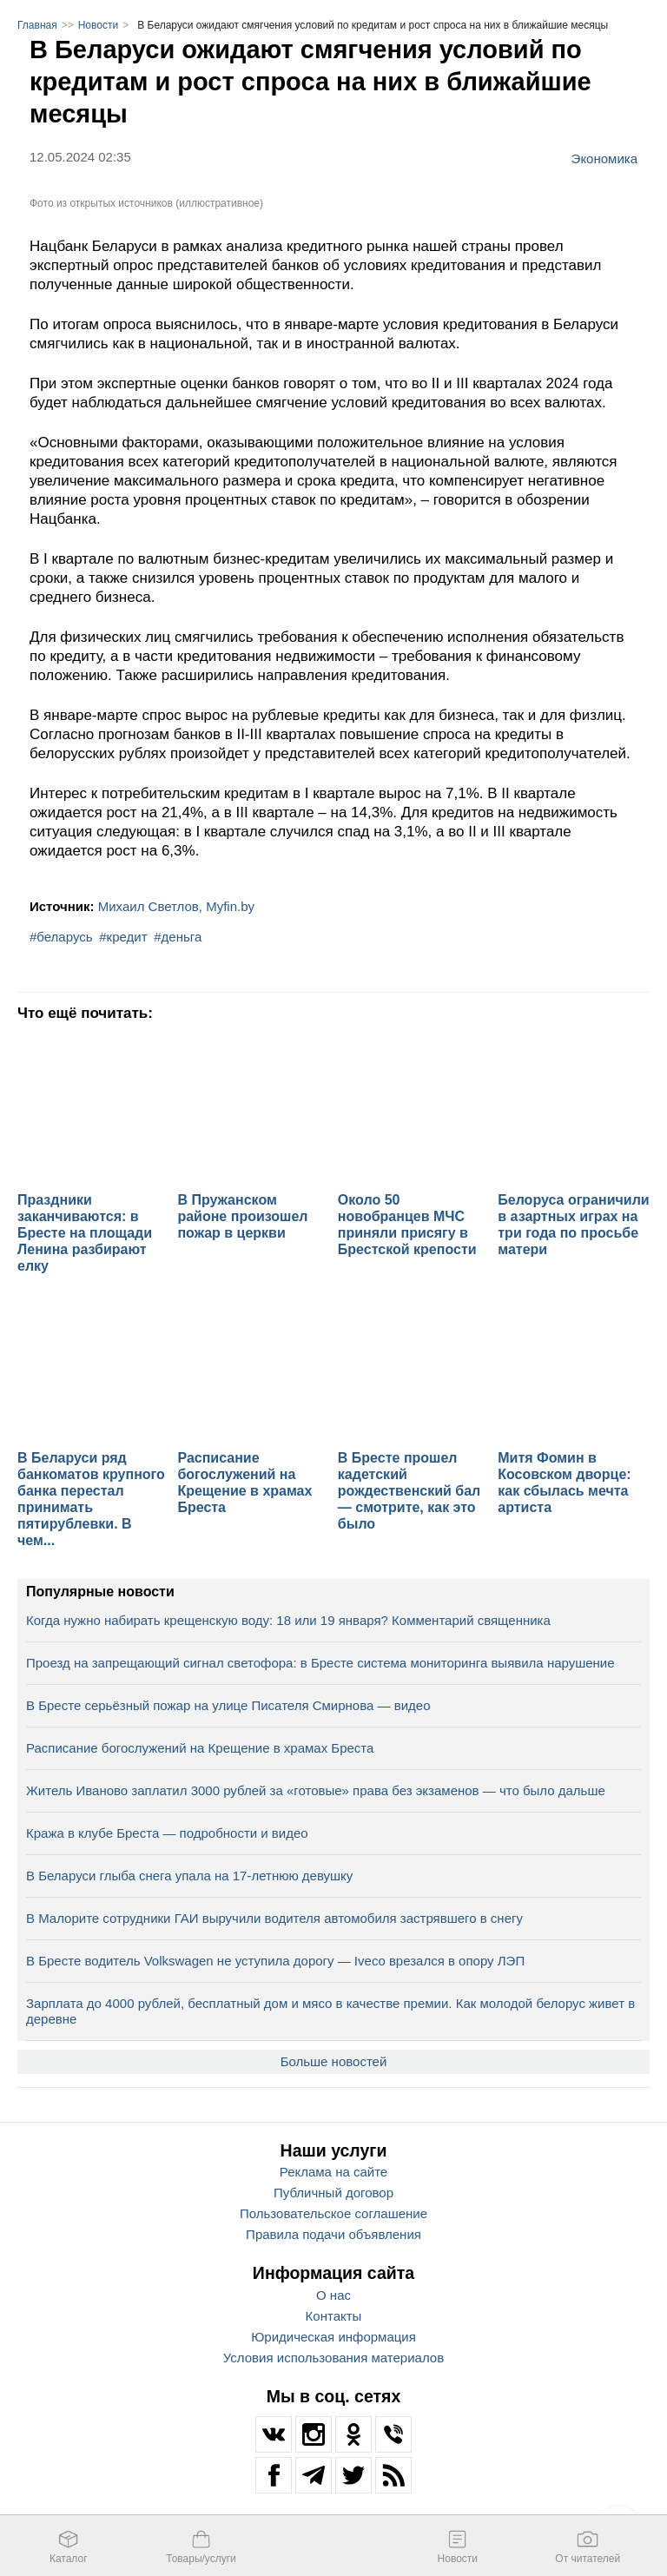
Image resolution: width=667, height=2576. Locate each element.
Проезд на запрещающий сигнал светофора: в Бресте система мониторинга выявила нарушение (320, 1662)
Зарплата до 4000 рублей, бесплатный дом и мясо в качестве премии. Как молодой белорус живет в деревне (330, 2011)
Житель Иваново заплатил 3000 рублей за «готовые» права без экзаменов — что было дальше (315, 1790)
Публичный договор (333, 2192)
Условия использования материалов (333, 2357)
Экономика (604, 158)
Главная (37, 25)
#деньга (177, 936)
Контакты (334, 2315)
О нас (333, 2295)
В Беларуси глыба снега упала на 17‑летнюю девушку (189, 1875)
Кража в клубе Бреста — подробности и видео (167, 1833)
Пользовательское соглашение (333, 2213)
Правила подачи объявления (333, 2234)
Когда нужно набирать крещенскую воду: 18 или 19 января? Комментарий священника (288, 1620)
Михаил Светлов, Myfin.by (176, 906)
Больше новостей (334, 2061)
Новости (98, 25)
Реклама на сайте (333, 2171)
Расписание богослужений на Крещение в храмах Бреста (199, 1747)
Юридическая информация (333, 2336)
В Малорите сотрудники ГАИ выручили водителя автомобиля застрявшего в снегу (274, 1918)
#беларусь (61, 936)
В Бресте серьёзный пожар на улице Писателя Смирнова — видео (228, 1705)
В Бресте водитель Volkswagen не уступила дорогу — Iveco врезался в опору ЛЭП (275, 1960)
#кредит (123, 936)
